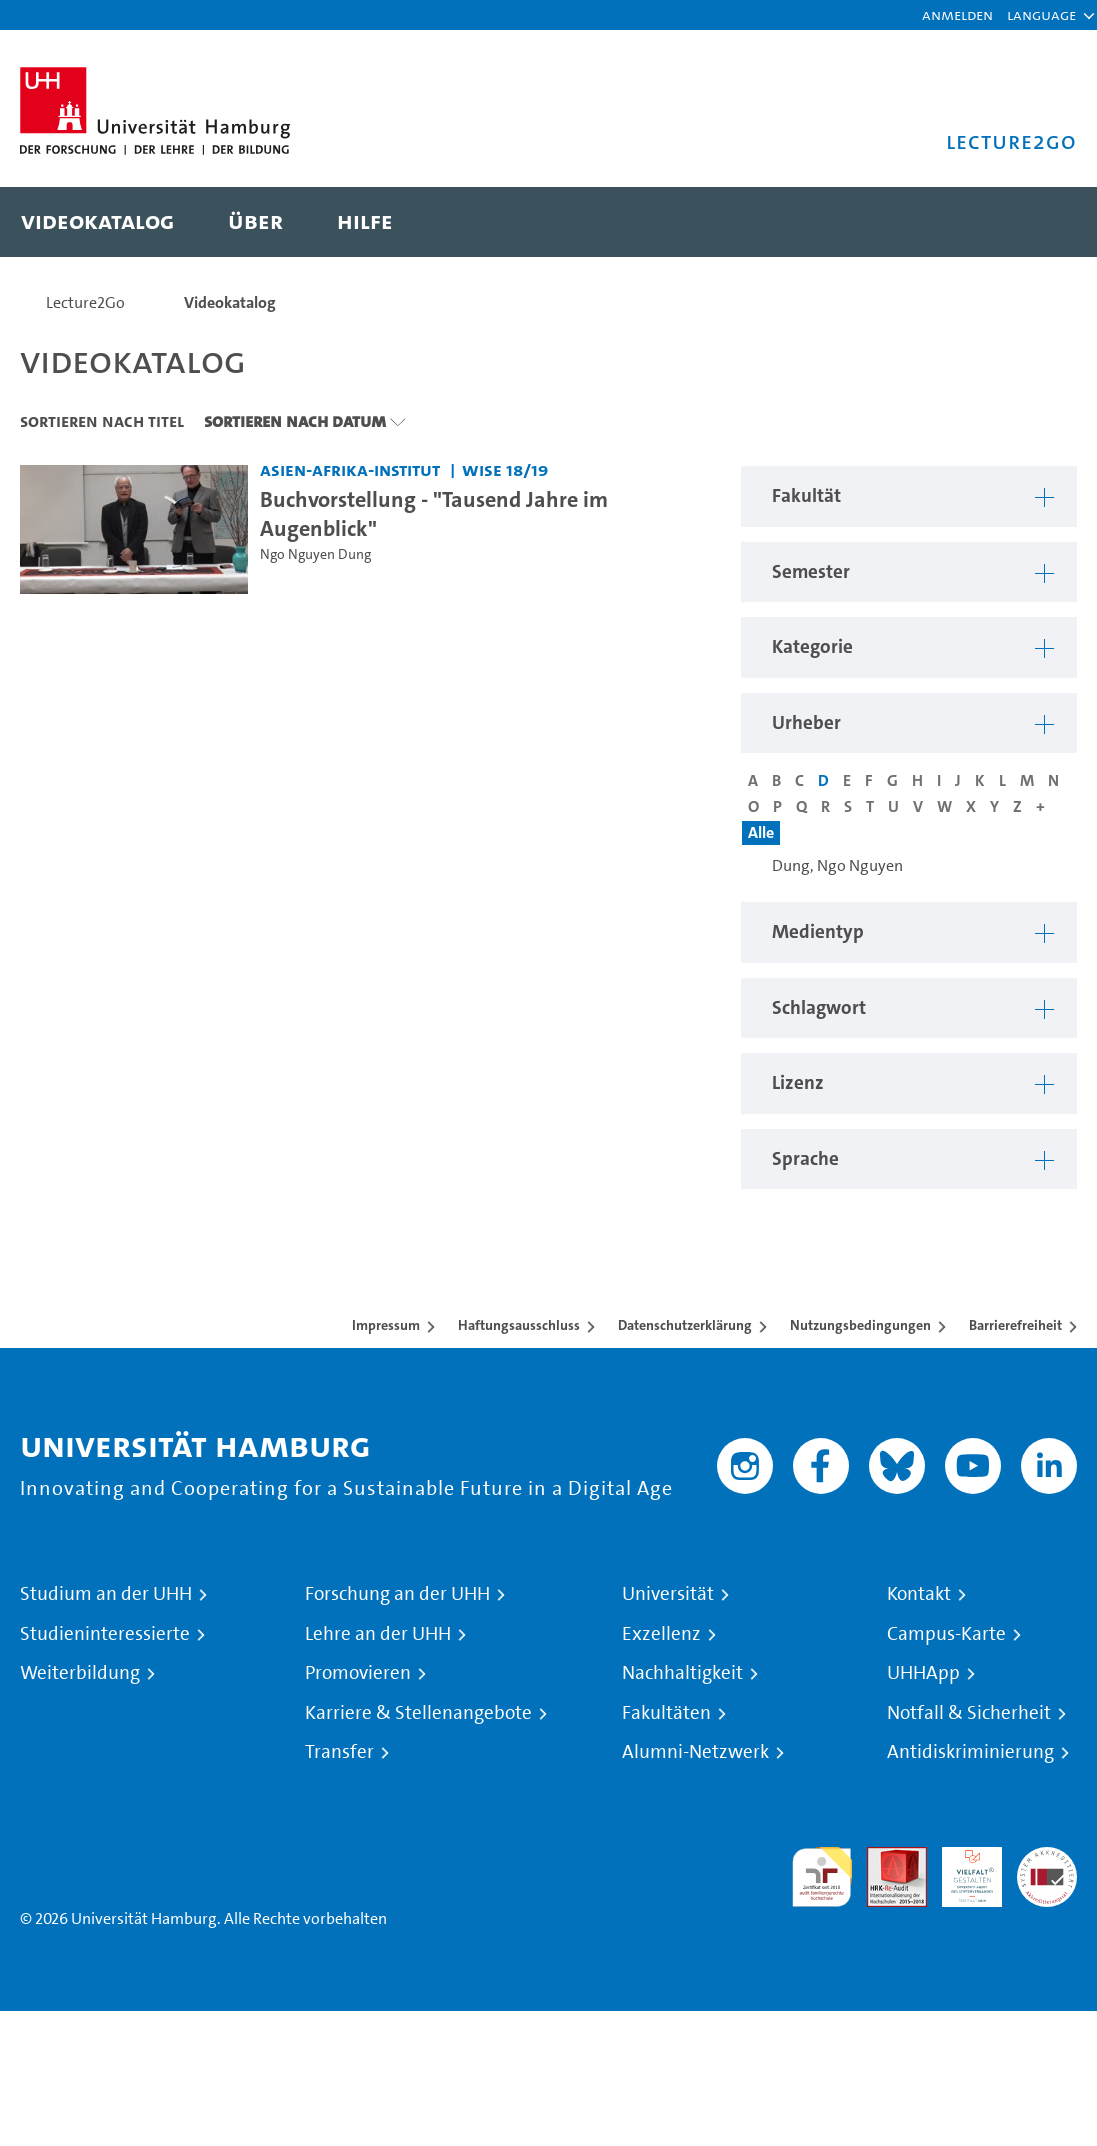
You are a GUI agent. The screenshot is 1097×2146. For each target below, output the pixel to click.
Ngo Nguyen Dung (315, 554)
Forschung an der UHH (397, 1594)
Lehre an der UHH (378, 1634)
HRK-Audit (961, 1870)
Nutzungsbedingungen (860, 1325)
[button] (1041, 15)
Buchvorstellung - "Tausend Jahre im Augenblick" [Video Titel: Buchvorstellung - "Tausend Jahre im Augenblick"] (434, 514)
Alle (761, 832)
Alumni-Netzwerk (695, 1752)
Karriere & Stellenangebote (418, 1713)
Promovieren (358, 1673)
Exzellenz (661, 1634)
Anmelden (957, 14)
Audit (886, 1858)
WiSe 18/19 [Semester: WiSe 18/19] (505, 469)
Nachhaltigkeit (682, 1673)
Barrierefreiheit (1015, 1325)
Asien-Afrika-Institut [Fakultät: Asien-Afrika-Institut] (350, 469)
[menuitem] (97, 222)
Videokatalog (230, 302)
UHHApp (923, 1673)
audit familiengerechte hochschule (822, 1877)
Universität (668, 1594)
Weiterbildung (80, 1673)
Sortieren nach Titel (102, 421)
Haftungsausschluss (519, 1325)
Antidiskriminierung (970, 1752)
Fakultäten (666, 1713)
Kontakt (919, 1594)
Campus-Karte (946, 1634)
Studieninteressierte (105, 1634)
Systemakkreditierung (1047, 1858)
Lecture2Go (85, 302)
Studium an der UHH (106, 1594)
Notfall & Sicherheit (969, 1713)
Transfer (339, 1752)
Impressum (386, 1325)
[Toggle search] (1042, 222)
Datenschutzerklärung (685, 1325)
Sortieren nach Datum (295, 421)
